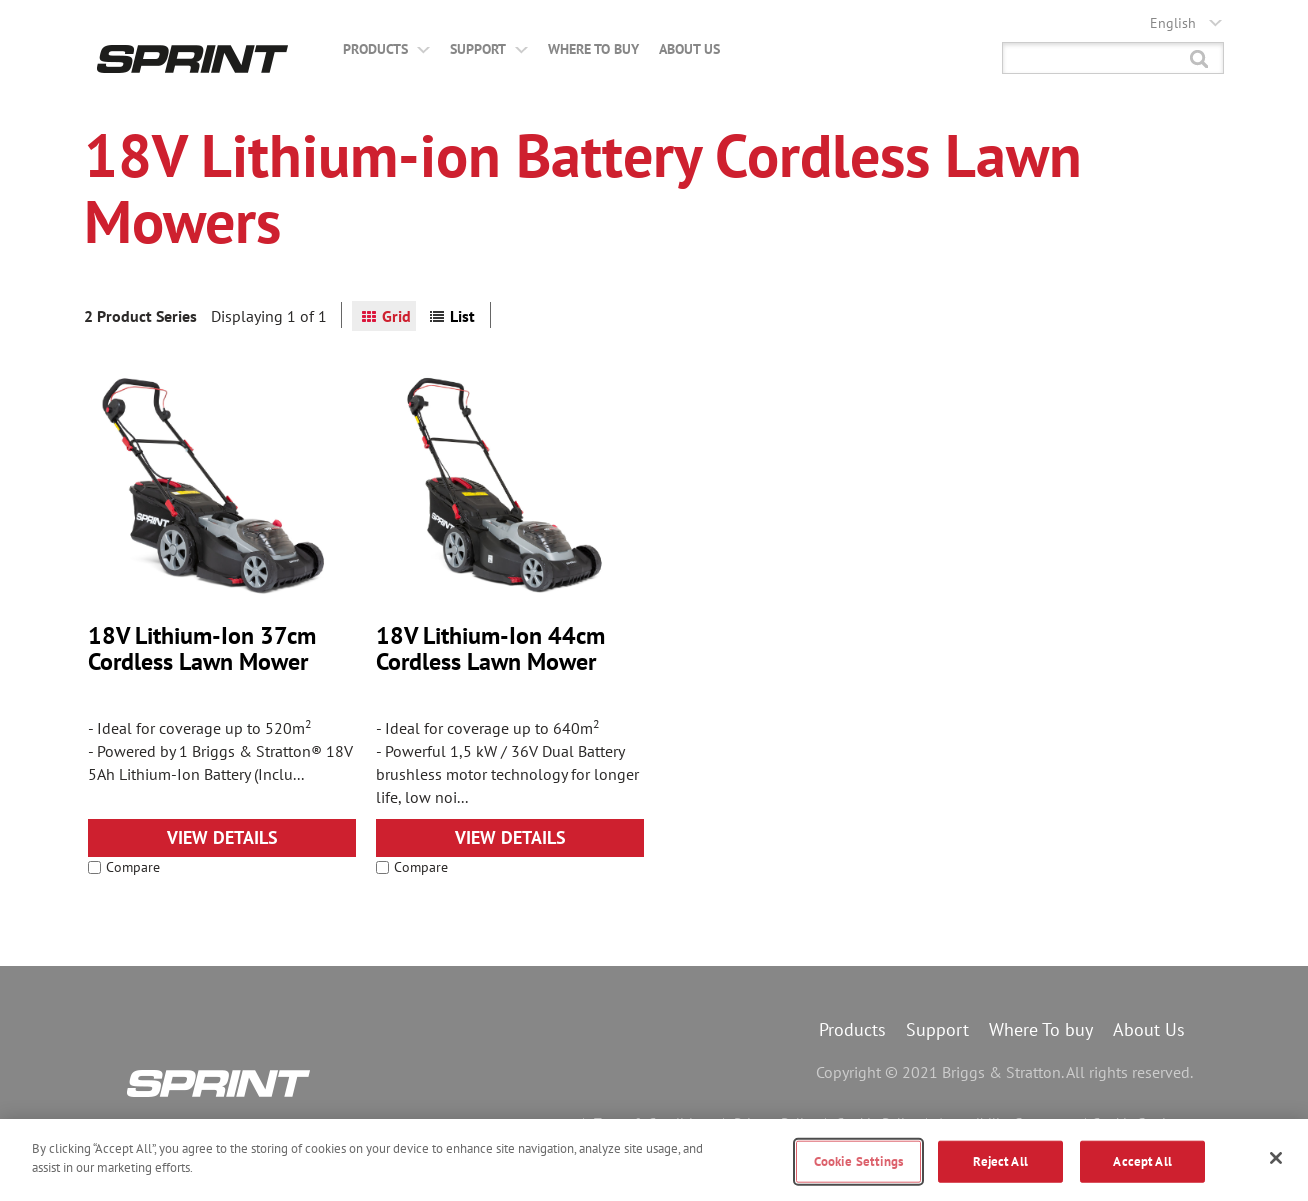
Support (489, 49)
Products (386, 49)
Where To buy (1041, 1029)
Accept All (1142, 1161)
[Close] (1276, 1158)
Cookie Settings (859, 1161)
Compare (124, 867)
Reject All (1000, 1161)
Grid (396, 316)
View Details (222, 837)
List (462, 316)
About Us (689, 49)
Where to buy (593, 49)
